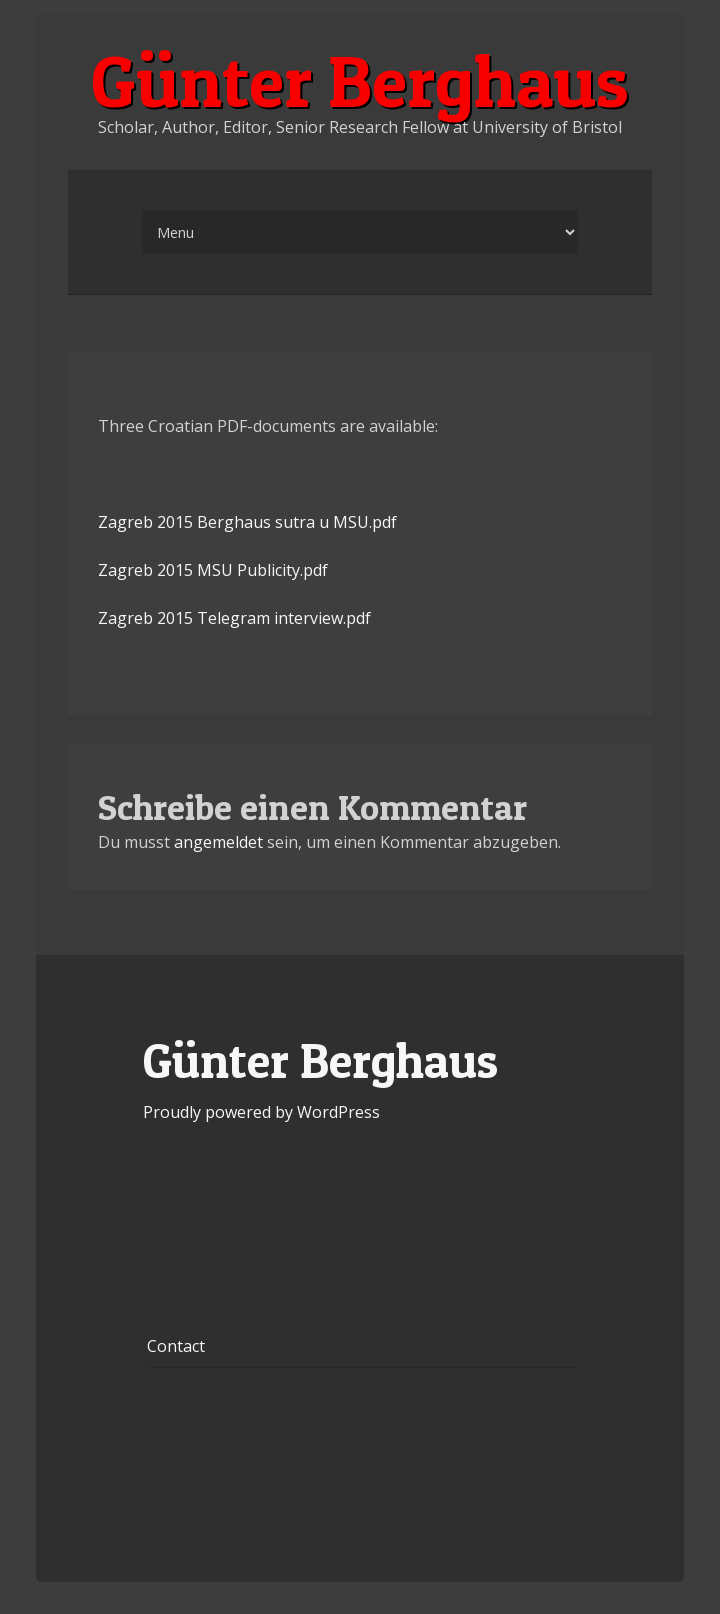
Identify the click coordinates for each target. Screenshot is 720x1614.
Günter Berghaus (360, 81)
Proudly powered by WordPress (261, 1112)
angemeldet (218, 842)
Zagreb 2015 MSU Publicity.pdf (213, 570)
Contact (176, 1346)
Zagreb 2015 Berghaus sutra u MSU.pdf (247, 522)
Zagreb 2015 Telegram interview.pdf (234, 618)
